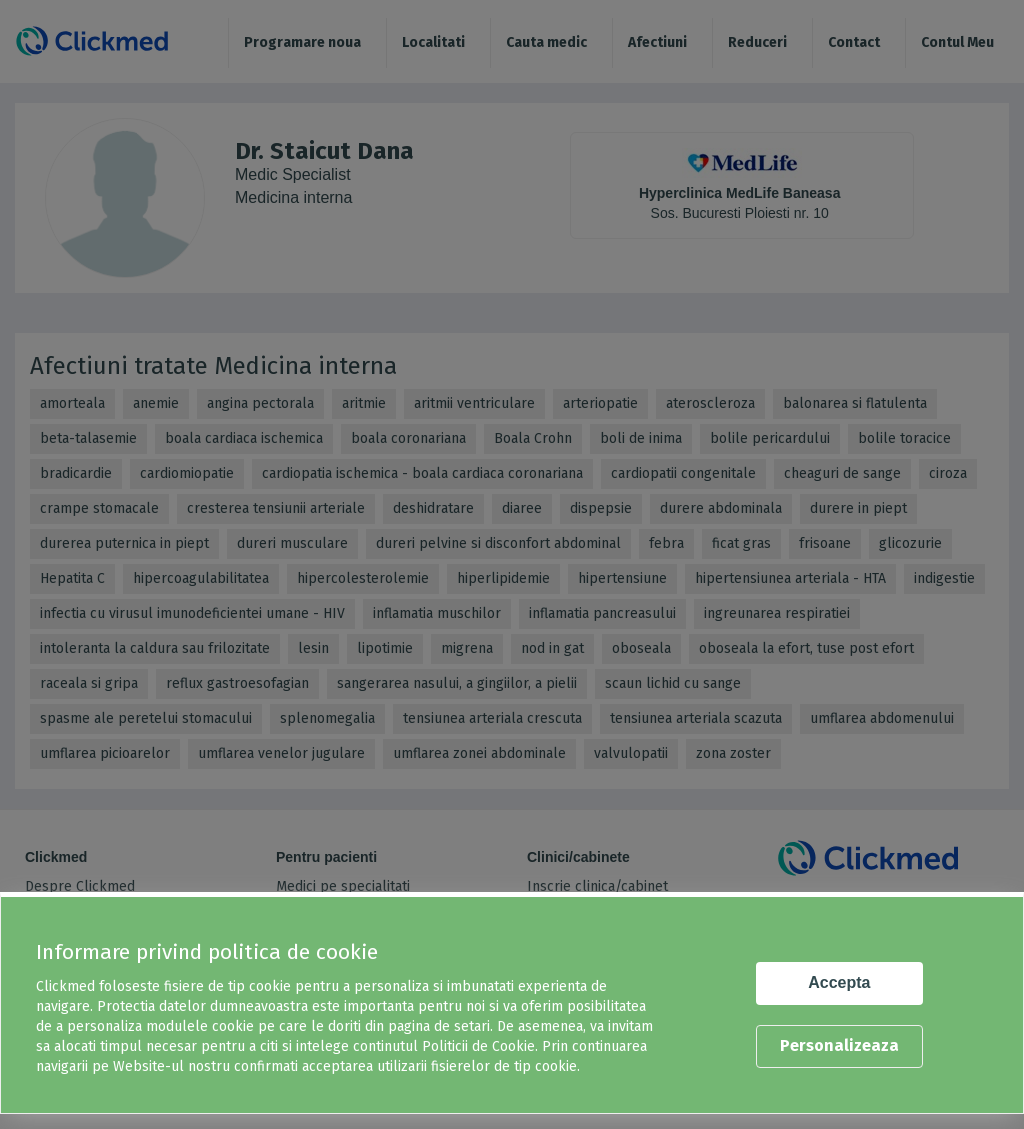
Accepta (839, 982)
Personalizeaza (839, 1045)
